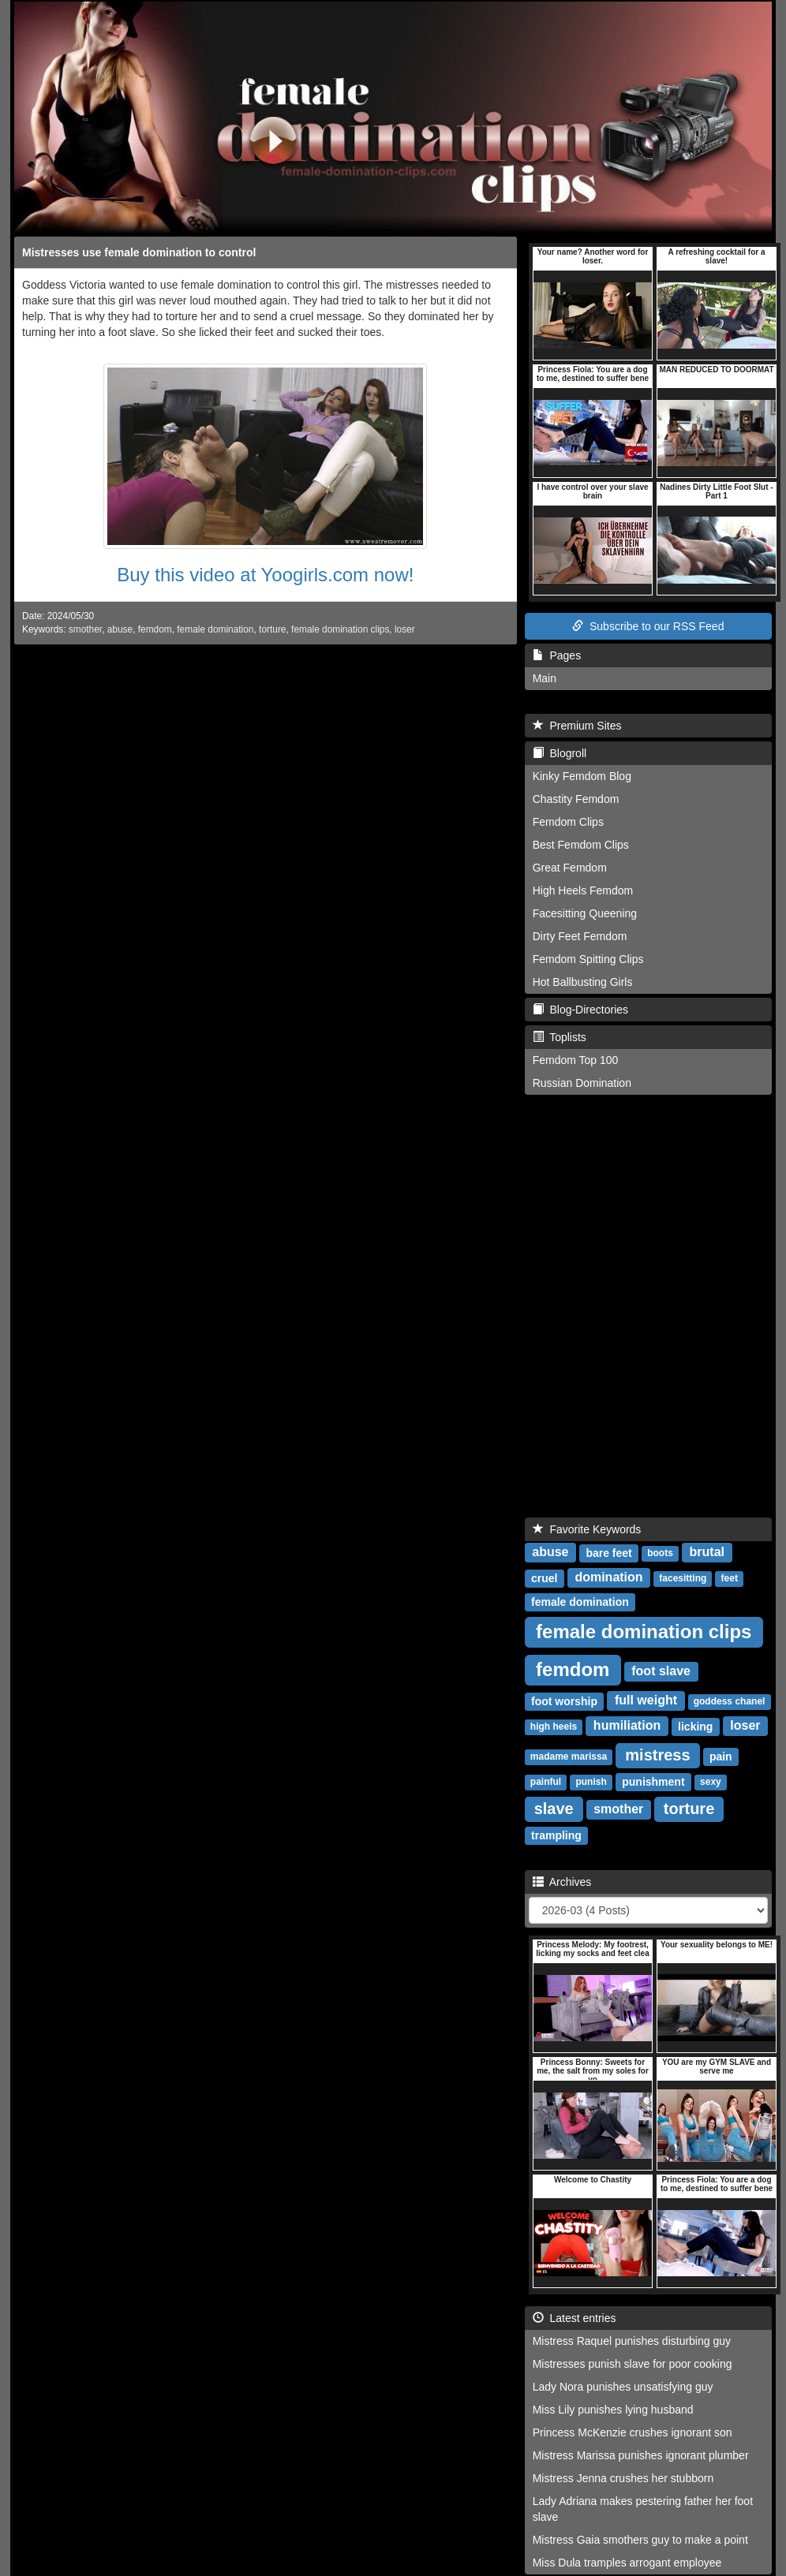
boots (660, 1553)
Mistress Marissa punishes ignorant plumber (641, 2455)
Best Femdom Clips (581, 844)
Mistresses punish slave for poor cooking (632, 2364)
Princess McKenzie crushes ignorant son (632, 2432)
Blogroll (559, 753)
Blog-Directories (580, 1009)
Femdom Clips (568, 822)
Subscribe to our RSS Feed (648, 626)
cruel (544, 1578)
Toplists (559, 1037)
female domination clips (340, 629)
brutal (707, 1552)
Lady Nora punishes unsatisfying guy (623, 2386)
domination (608, 1578)
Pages (557, 655)
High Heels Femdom (583, 890)
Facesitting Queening (585, 913)
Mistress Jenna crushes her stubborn (623, 2478)
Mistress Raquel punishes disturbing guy (632, 2341)
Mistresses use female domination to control (139, 252)
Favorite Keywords (587, 1529)
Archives (562, 1882)
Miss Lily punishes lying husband (613, 2409)
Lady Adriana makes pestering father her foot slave (643, 2509)
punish (590, 1782)
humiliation (627, 1726)
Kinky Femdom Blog (582, 776)
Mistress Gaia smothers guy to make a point (640, 2539)
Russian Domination (582, 1083)
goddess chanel (729, 1702)
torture (272, 629)
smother (85, 629)
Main (544, 678)
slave (554, 1808)
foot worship (564, 1701)
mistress (657, 1755)
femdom (155, 629)
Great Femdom (570, 867)
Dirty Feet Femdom (580, 936)
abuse (120, 629)
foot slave (661, 1671)
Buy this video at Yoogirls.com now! (265, 574)
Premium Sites (577, 725)
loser (405, 629)
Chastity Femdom (576, 799)
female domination (215, 629)
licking (695, 1726)
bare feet (608, 1553)
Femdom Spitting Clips (588, 959)
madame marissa (568, 1757)
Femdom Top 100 (576, 1060)
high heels (553, 1727)
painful (545, 1782)
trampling (556, 1835)
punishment (653, 1781)
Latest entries (574, 2318)
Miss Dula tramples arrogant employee (627, 2562)
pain (720, 1756)
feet (729, 1579)
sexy (710, 1782)
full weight (646, 1701)
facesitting (682, 1579)
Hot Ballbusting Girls (583, 982)
